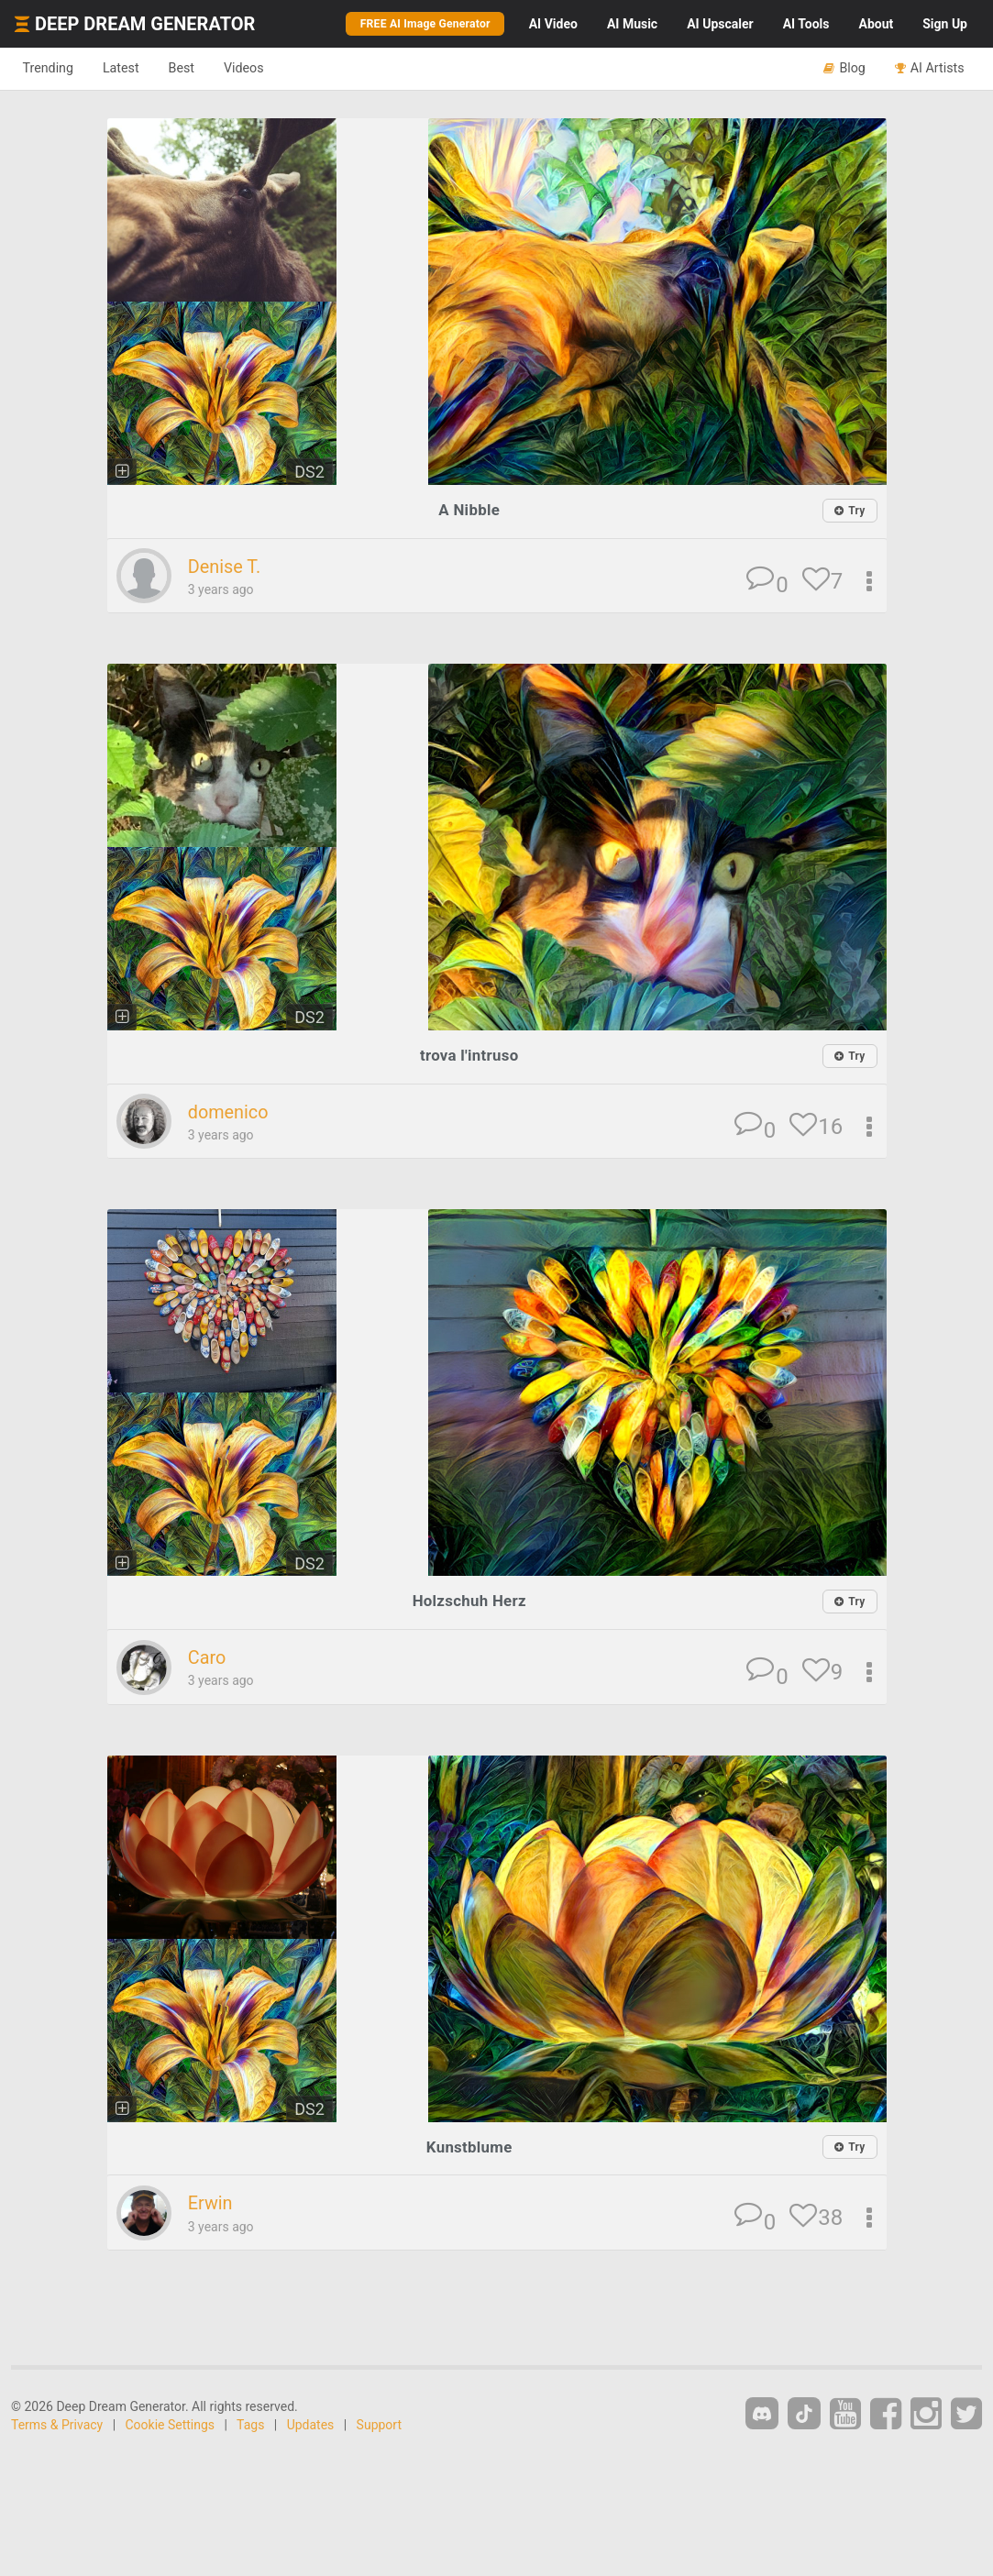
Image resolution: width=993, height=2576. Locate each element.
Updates (311, 2423)
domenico (230, 1112)
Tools (806, 24)
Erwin (212, 2202)
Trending (51, 68)
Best (195, 68)
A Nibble (469, 509)
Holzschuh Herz (469, 1600)
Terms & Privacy (57, 2423)
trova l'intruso (469, 1054)
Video (553, 24)
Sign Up (944, 24)
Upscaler (720, 24)
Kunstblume (469, 2144)
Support (379, 2423)
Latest (130, 68)
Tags (250, 2423)
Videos (263, 68)
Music (632, 24)
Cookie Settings (170, 2423)
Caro (208, 1657)
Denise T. (226, 567)
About (875, 24)
